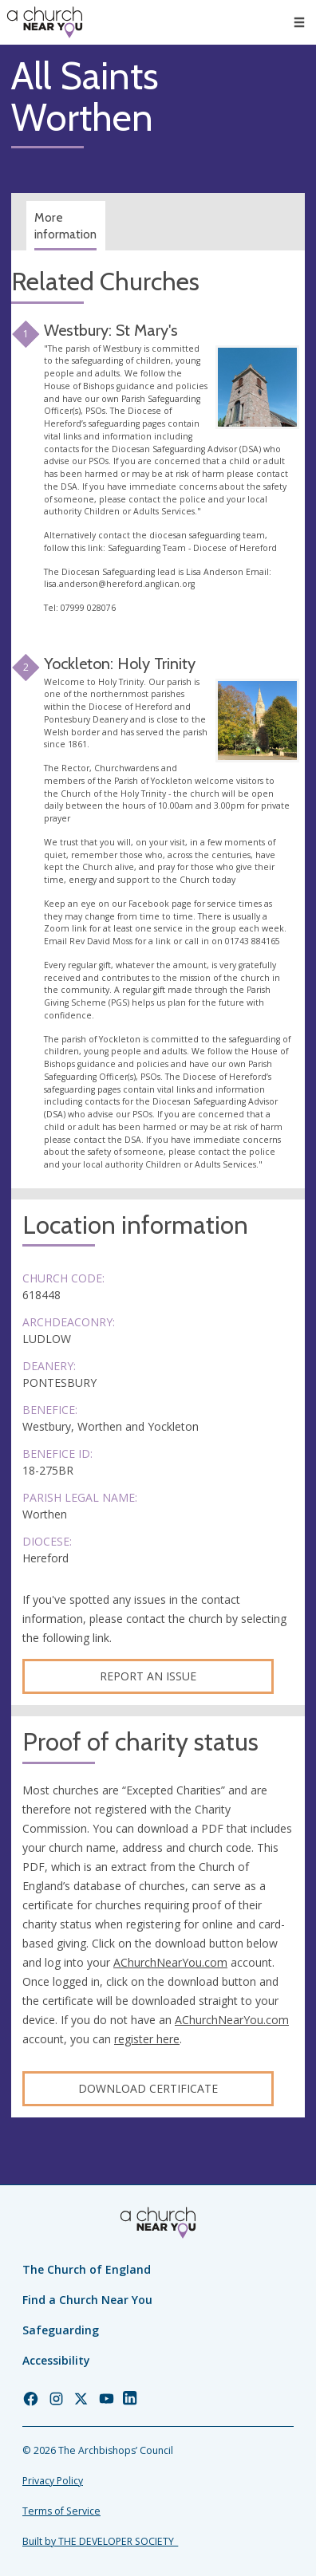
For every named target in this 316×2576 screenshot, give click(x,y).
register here (147, 2038)
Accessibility (56, 2360)
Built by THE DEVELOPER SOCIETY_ (100, 2541)
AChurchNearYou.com (170, 1962)
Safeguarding (60, 2330)
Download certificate (148, 2088)
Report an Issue (148, 1676)
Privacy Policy (52, 2480)
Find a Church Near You (87, 2299)
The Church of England (86, 2269)
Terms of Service (61, 2511)
